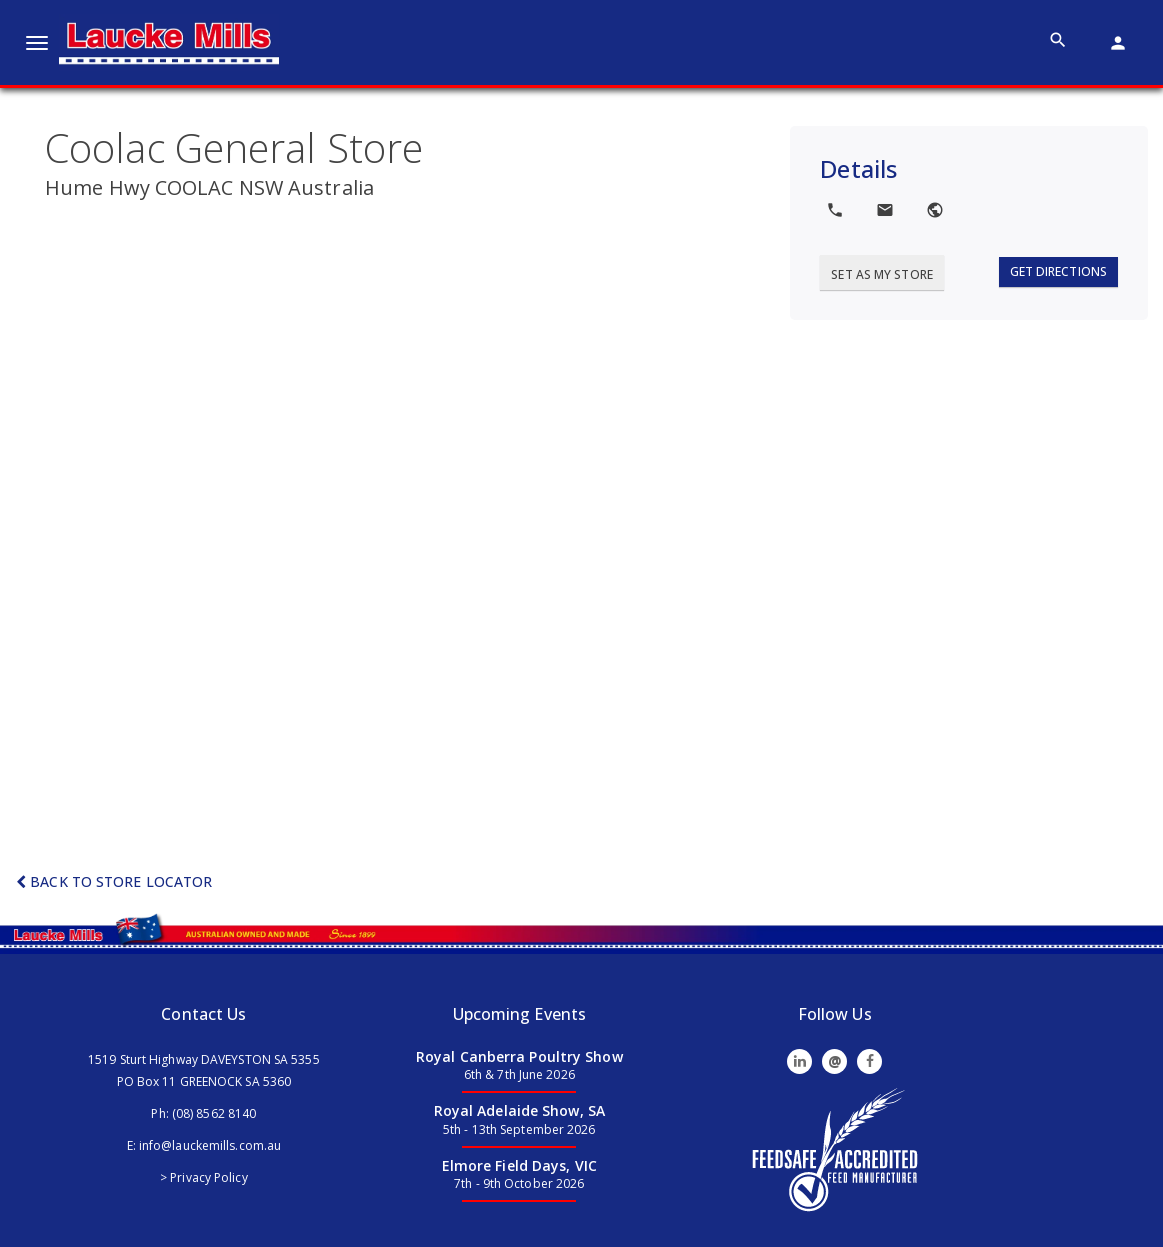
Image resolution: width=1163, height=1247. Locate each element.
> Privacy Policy (204, 1177)
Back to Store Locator (114, 881)
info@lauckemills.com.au (210, 1145)
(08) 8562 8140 (214, 1113)
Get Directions (1058, 271)
